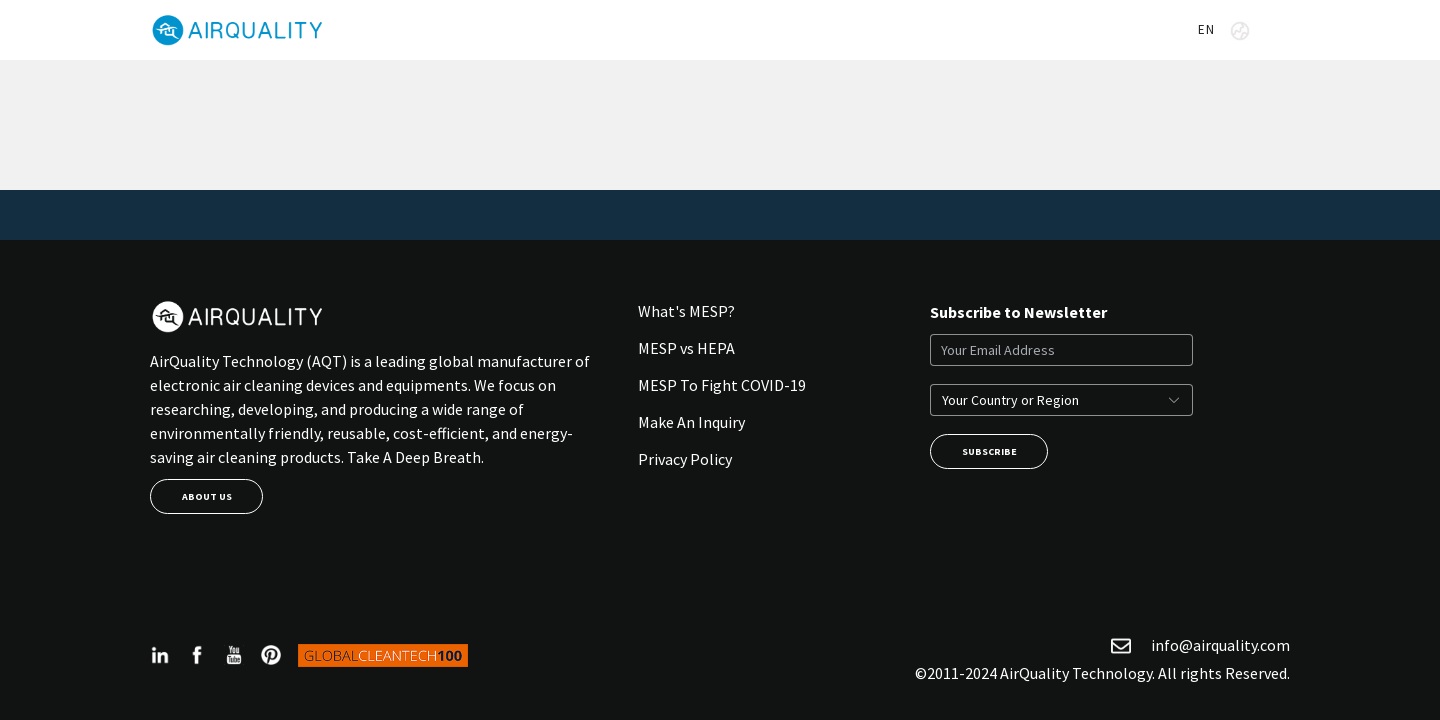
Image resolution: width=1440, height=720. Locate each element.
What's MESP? (686, 311)
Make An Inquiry (691, 422)
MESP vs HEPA (686, 348)
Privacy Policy (685, 459)
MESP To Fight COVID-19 (722, 385)
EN (1224, 31)
